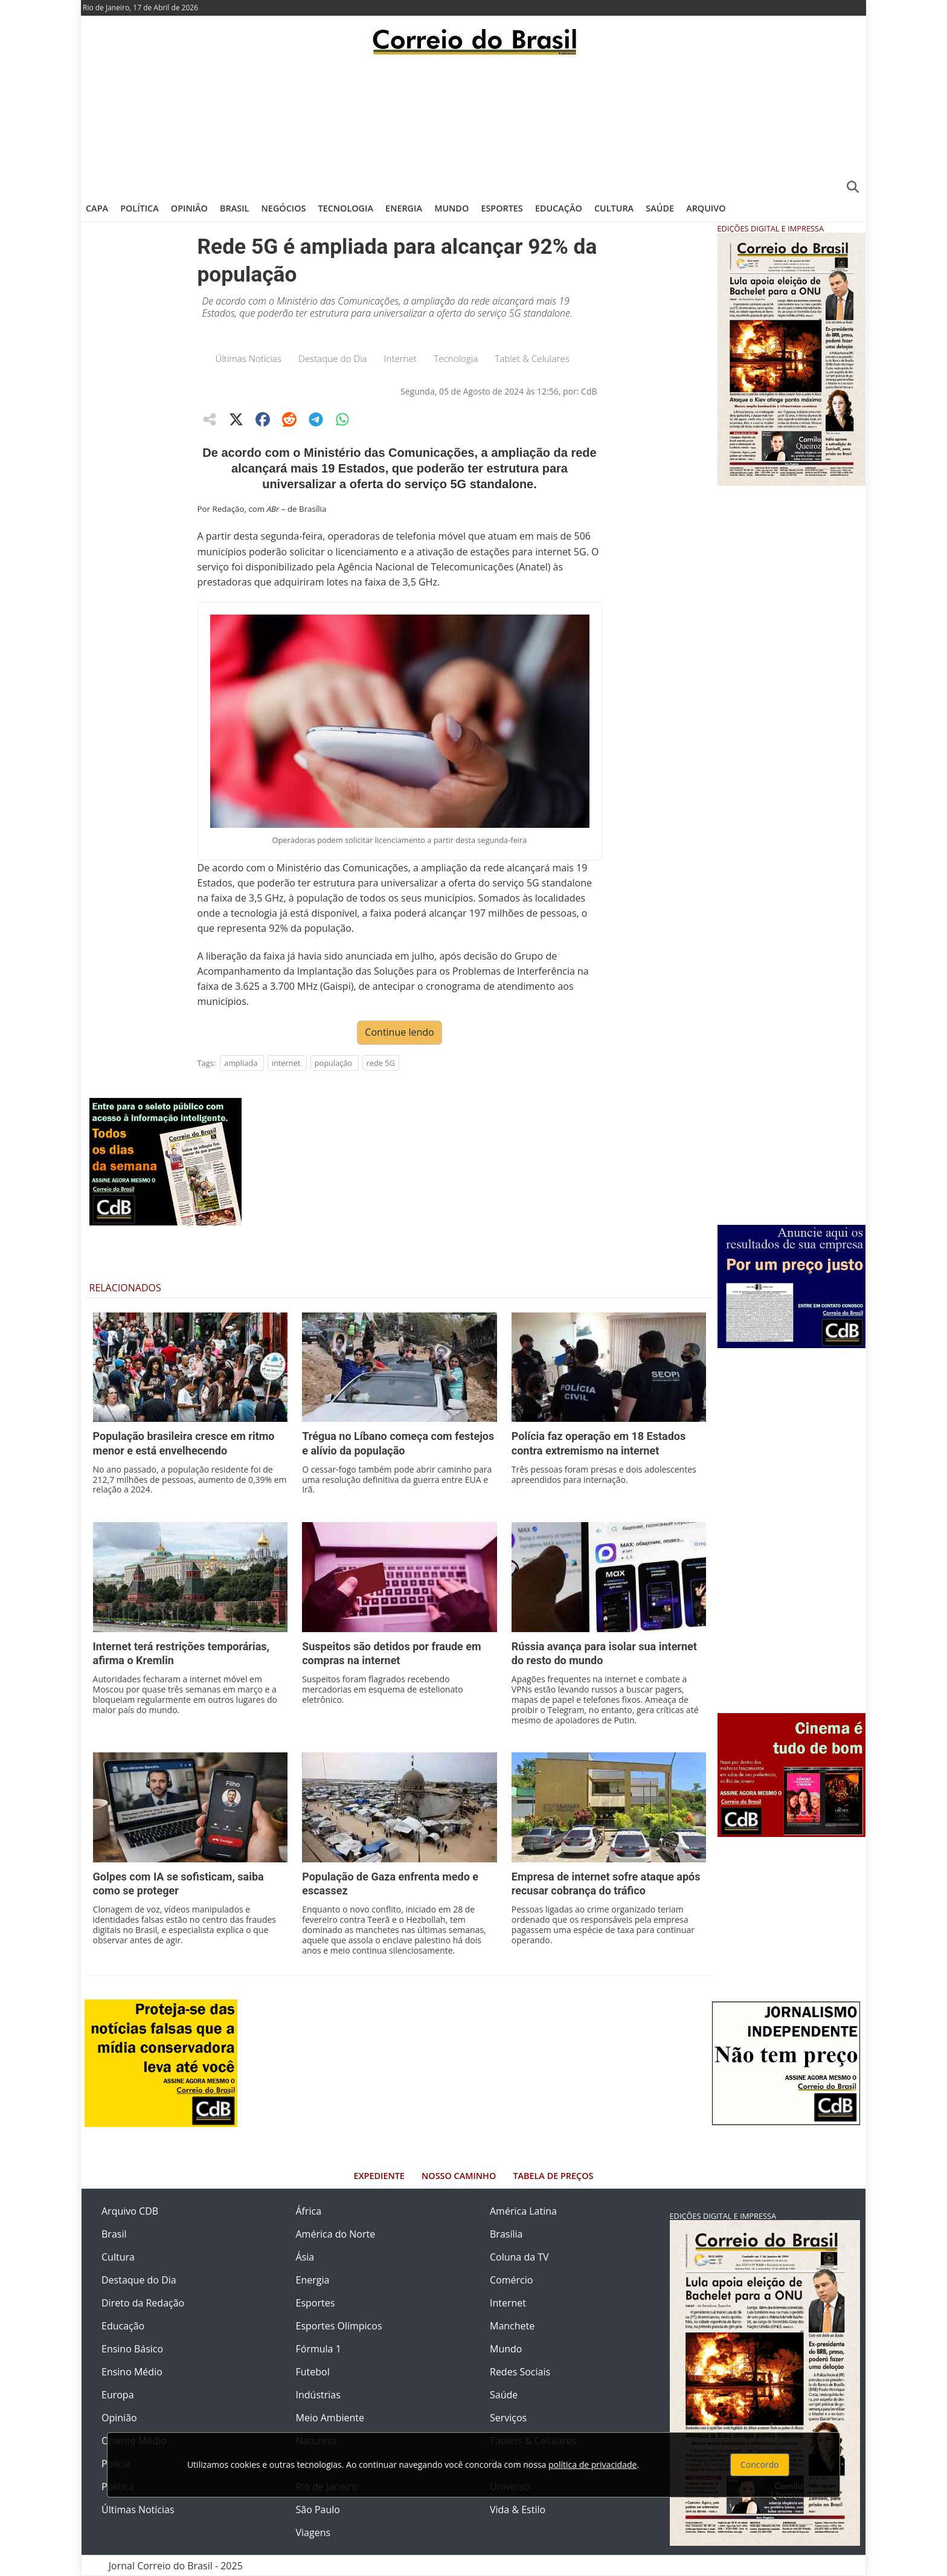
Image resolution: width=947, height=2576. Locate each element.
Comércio (511, 2280)
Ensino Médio (131, 2371)
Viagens (313, 2532)
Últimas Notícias (249, 358)
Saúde (660, 208)
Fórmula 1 (318, 2348)
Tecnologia (345, 208)
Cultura (614, 208)
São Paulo (318, 2509)
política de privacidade (592, 2464)
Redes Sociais (520, 2371)
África (309, 2211)
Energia (403, 208)
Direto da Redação (142, 2303)
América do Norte (336, 2234)
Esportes (501, 208)
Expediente (379, 2175)
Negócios (284, 208)
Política (139, 208)
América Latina (523, 2211)
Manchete (512, 2325)
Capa (97, 208)
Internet (400, 358)
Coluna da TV (519, 2257)
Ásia (305, 2257)
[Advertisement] (473, 123)
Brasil (234, 208)
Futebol (313, 2371)
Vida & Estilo (517, 2509)
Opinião (189, 208)
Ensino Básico (132, 2348)
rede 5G (381, 1062)
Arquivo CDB (129, 2211)
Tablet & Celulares (532, 358)
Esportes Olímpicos (339, 2325)
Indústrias (318, 2394)
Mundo (451, 208)
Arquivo (705, 208)
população (334, 1062)
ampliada (240, 1062)
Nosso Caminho (459, 2175)
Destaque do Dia (332, 358)
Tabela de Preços (553, 2175)
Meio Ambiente (330, 2417)
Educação (558, 208)
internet (286, 1062)
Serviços (508, 2417)
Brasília (506, 2234)
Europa (117, 2394)
